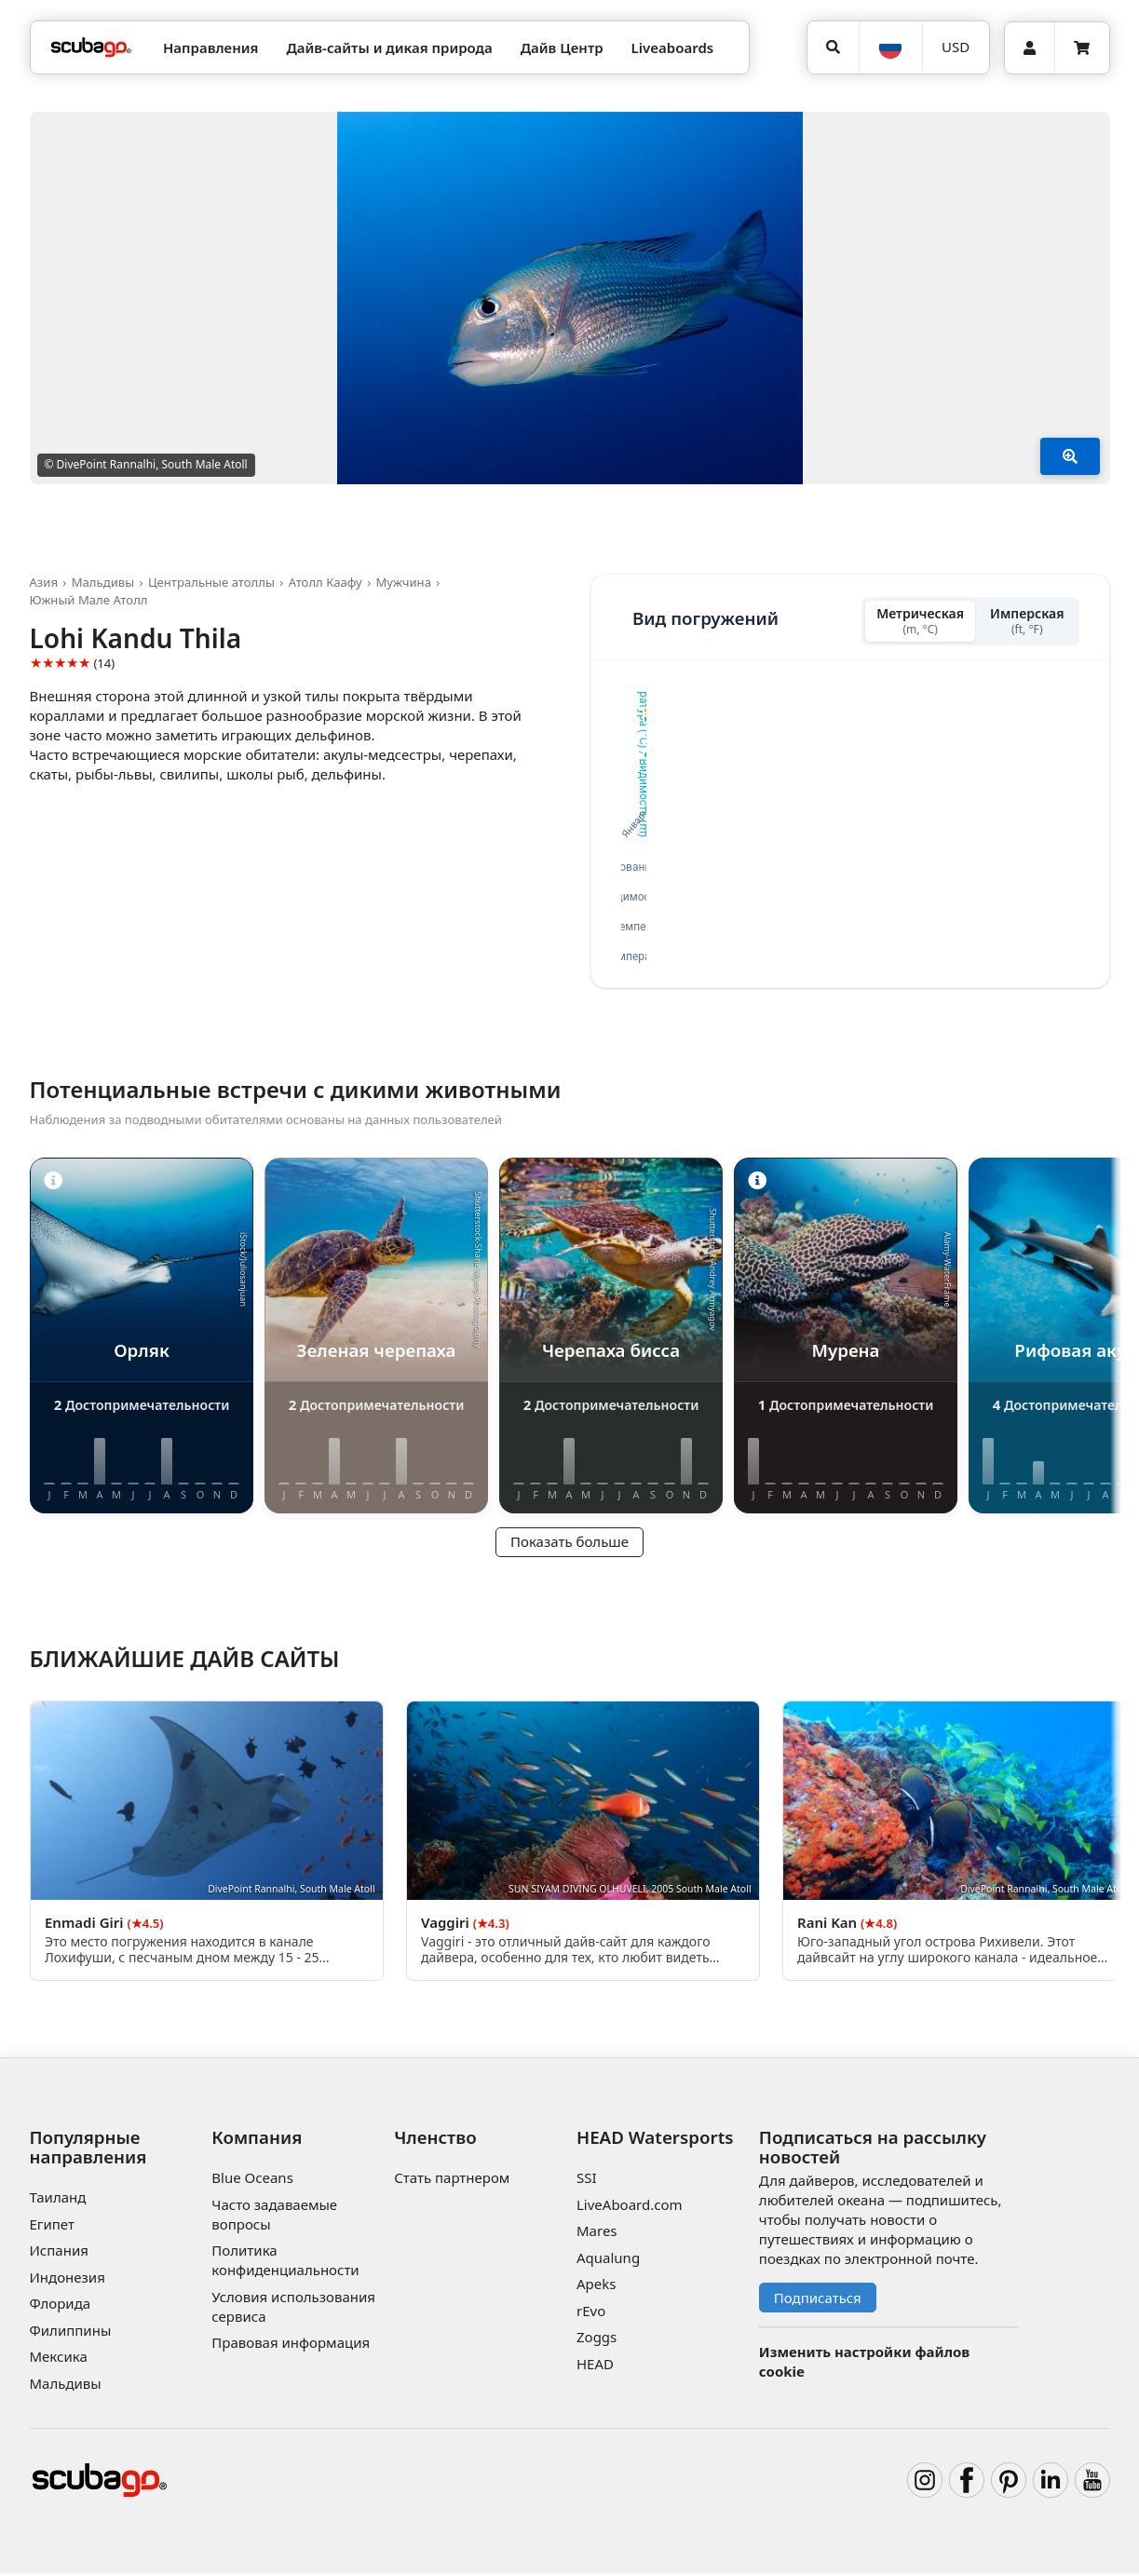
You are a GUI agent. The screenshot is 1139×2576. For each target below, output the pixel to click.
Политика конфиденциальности (285, 2263)
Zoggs (596, 2340)
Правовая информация (290, 2346)
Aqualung (608, 2260)
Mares (596, 2234)
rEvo (590, 2313)
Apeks (596, 2287)
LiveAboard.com (629, 2207)
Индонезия (67, 2280)
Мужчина (402, 582)
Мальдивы (103, 582)
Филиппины (71, 2333)
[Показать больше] (1070, 456)
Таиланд (58, 2199)
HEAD (595, 2366)
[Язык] (890, 47)
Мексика (59, 2359)
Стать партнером (451, 2181)
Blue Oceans (252, 2181)
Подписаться (817, 2300)
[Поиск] (833, 47)
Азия (44, 582)
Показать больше (569, 1545)
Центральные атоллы (211, 582)
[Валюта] (955, 47)
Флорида (60, 2306)
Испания (59, 2253)
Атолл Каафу (325, 582)
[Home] (91, 48)
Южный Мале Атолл (89, 599)
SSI (586, 2181)
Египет (52, 2226)
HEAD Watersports (655, 2140)
